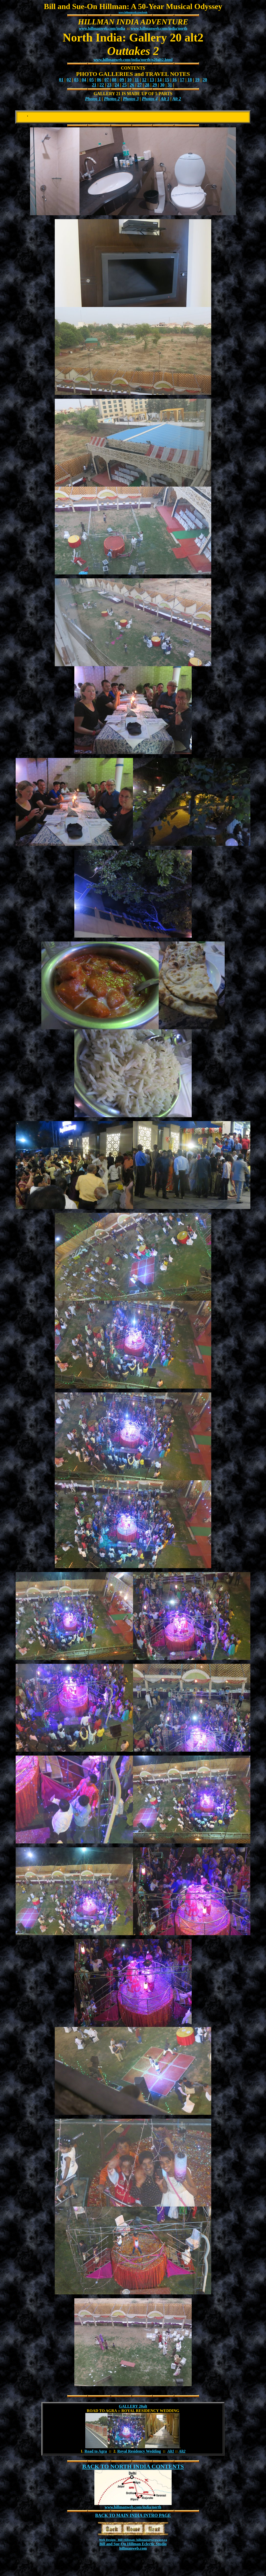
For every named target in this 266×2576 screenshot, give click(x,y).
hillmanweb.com (133, 2548)
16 (174, 79)
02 (68, 79)
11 (137, 79)
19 (197, 79)
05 (91, 79)
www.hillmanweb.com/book (133, 12)
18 (190, 79)
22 (102, 84)
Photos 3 (131, 98)
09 (122, 79)
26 (132, 84)
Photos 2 (112, 98)
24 (117, 84)
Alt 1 (165, 98)
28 (147, 84)
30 (162, 84)
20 (205, 79)
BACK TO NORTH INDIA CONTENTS (133, 2466)
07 (106, 79)
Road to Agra (95, 2451)
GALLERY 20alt (133, 2406)
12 (144, 79)
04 (84, 79)
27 (139, 84)
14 (159, 79)
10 (129, 79)
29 (155, 84)
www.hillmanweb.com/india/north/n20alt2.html (132, 60)
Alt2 (182, 2451)
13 (152, 79)
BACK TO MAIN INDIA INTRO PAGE (133, 2515)
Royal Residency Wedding (139, 2451)
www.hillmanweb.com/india (102, 28)
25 (124, 84)
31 (170, 84)
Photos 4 (150, 98)
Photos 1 (93, 98)
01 (61, 79)
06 (99, 79)
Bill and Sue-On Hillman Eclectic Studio (132, 2544)
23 (109, 84)
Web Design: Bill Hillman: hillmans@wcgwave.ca (133, 2540)
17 (182, 79)
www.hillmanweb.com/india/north (159, 28)
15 (167, 79)
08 (114, 79)
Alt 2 (176, 98)
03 (76, 79)
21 (94, 84)
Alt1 (170, 2451)
